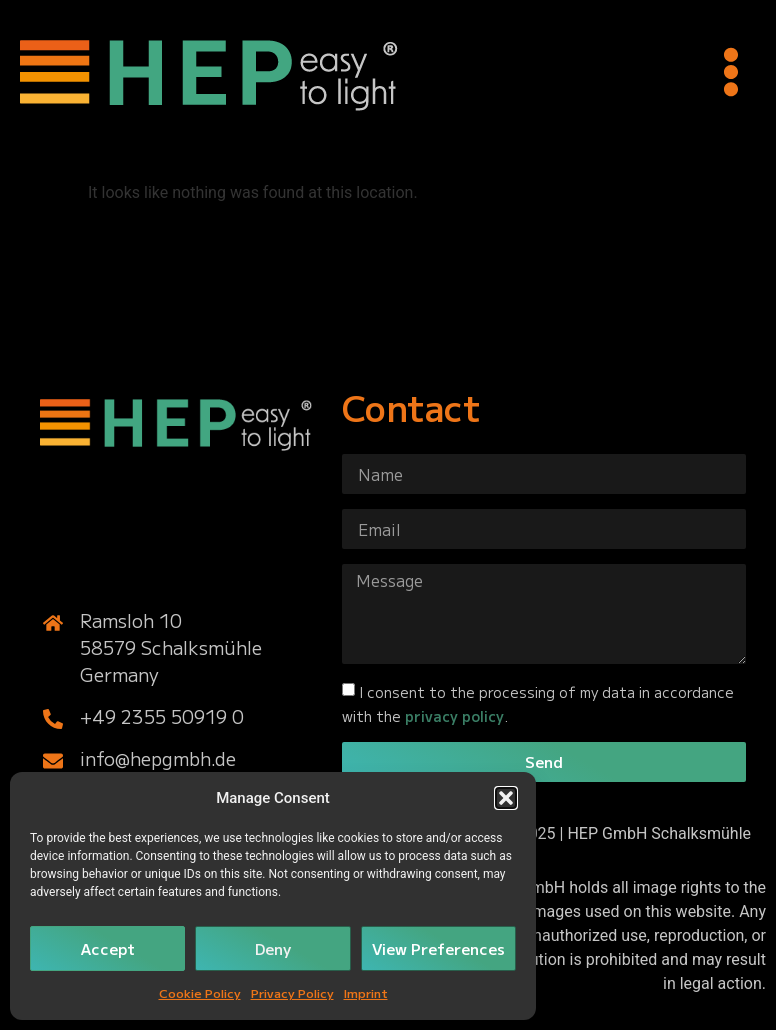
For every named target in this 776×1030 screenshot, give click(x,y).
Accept (108, 948)
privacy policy (454, 716)
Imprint (366, 992)
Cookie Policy (200, 992)
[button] (506, 798)
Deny (273, 948)
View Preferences (438, 948)
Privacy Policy (292, 992)
